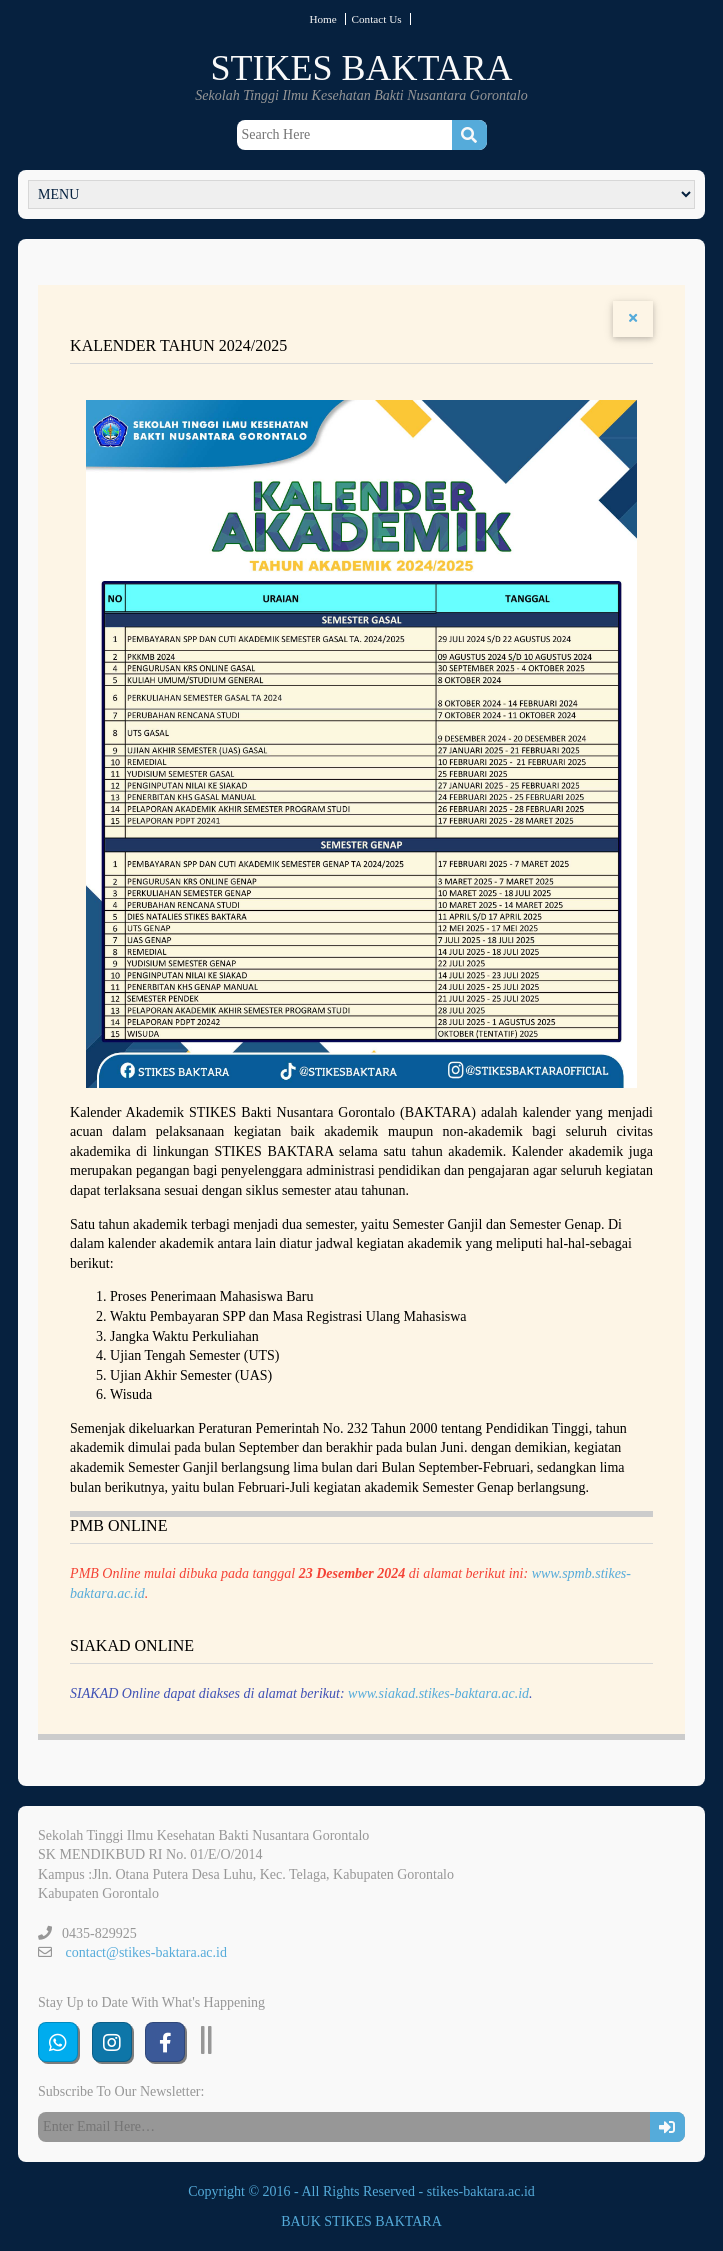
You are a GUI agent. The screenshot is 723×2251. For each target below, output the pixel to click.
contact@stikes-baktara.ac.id (146, 1952)
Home (322, 19)
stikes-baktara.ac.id (481, 2191)
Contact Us (377, 19)
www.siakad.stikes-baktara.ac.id (438, 1693)
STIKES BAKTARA (361, 68)
